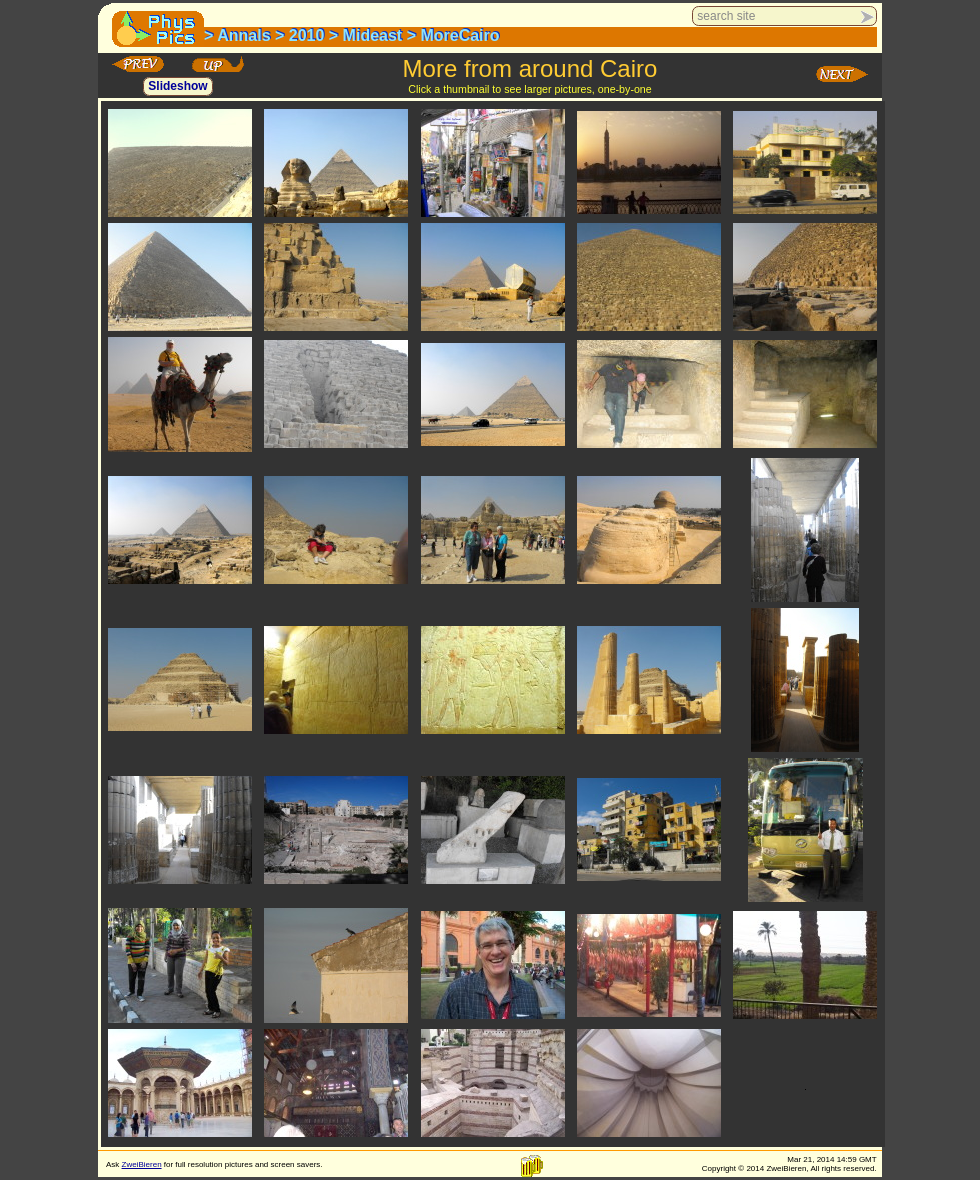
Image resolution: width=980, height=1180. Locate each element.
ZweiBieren (142, 1164)
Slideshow (177, 87)
